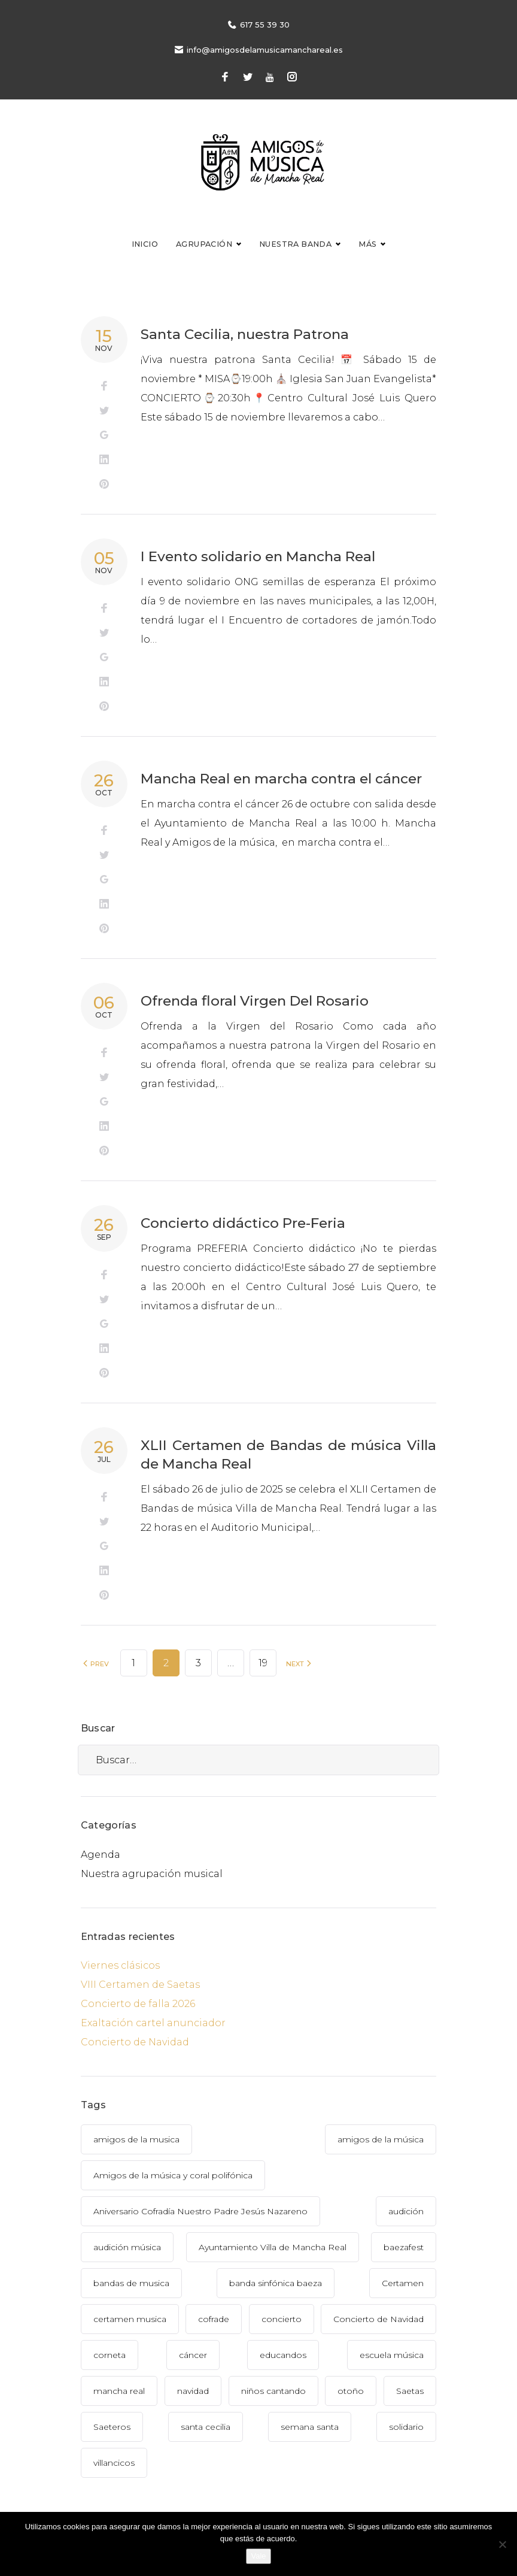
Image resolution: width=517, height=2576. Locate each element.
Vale (258, 2555)
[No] (502, 2544)
